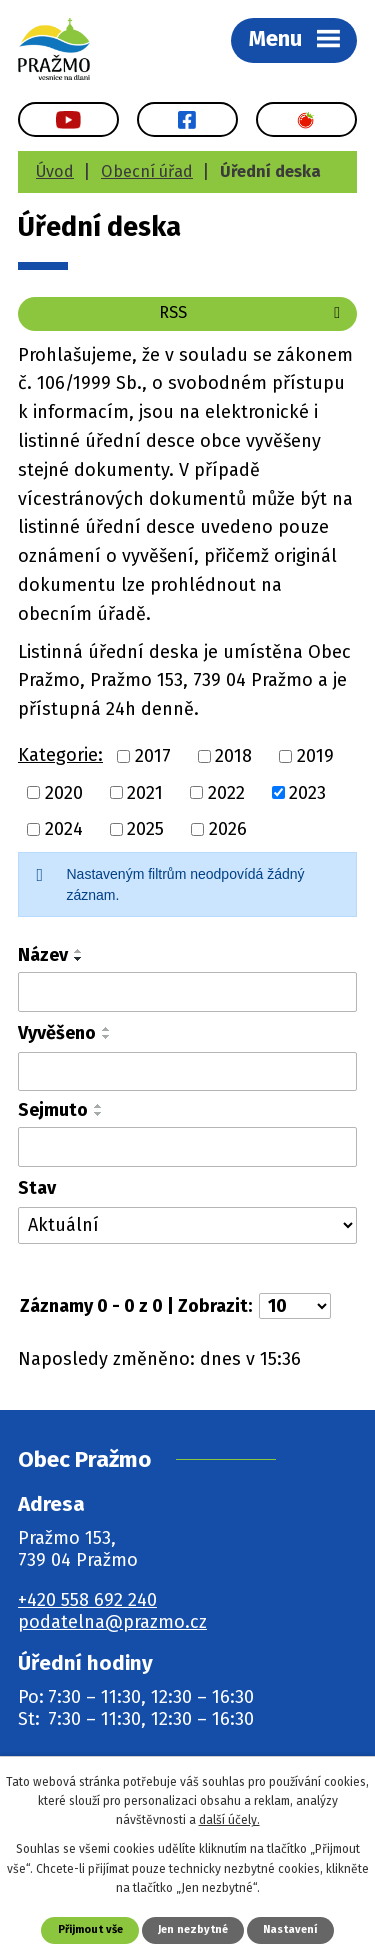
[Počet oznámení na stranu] (295, 1306)
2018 (233, 756)
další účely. (229, 1820)
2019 (315, 756)
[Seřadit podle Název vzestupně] (79, 951)
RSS (253, 312)
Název (43, 955)
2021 (145, 792)
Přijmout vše (90, 1929)
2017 (153, 756)
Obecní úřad (147, 171)
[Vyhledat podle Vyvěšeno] (187, 1072)
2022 (226, 792)
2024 (64, 829)
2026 (228, 829)
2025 (145, 829)
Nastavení (290, 1929)
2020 (64, 792)
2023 (307, 792)
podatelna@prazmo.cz (112, 1622)
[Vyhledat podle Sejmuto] (187, 1147)
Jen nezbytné (193, 1929)
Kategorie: (60, 755)
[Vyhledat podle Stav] (187, 1225)
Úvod (55, 171)
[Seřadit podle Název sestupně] (79, 959)
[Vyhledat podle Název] (187, 992)
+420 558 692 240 (87, 1600)
